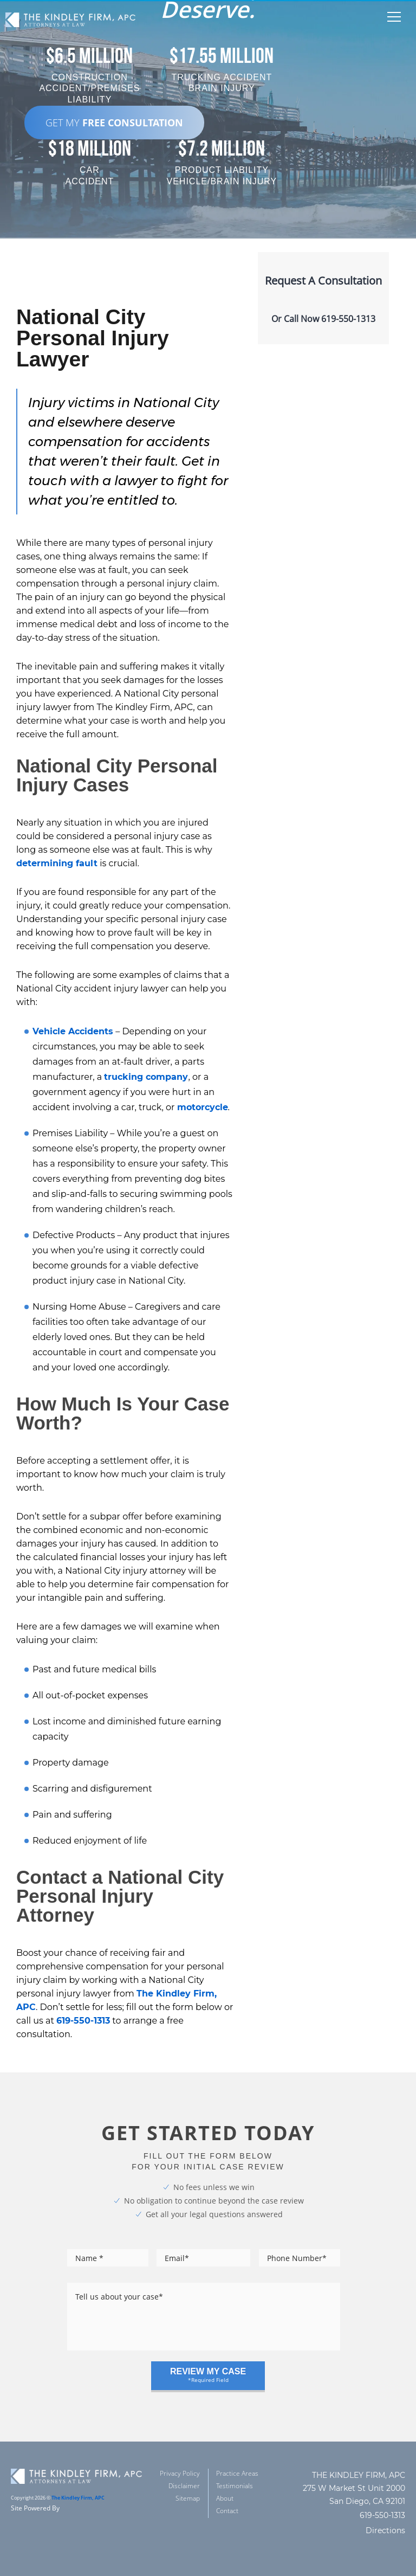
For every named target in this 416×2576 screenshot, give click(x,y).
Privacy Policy (180, 2473)
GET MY (114, 122)
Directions (385, 2530)
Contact (227, 2510)
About (224, 2498)
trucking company (146, 1077)
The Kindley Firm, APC (78, 2498)
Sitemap (188, 2498)
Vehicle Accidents (72, 1031)
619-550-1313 (83, 2020)
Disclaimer (184, 2485)
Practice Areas (237, 2473)
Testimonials (234, 2485)
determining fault (57, 863)
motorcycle (202, 1107)
